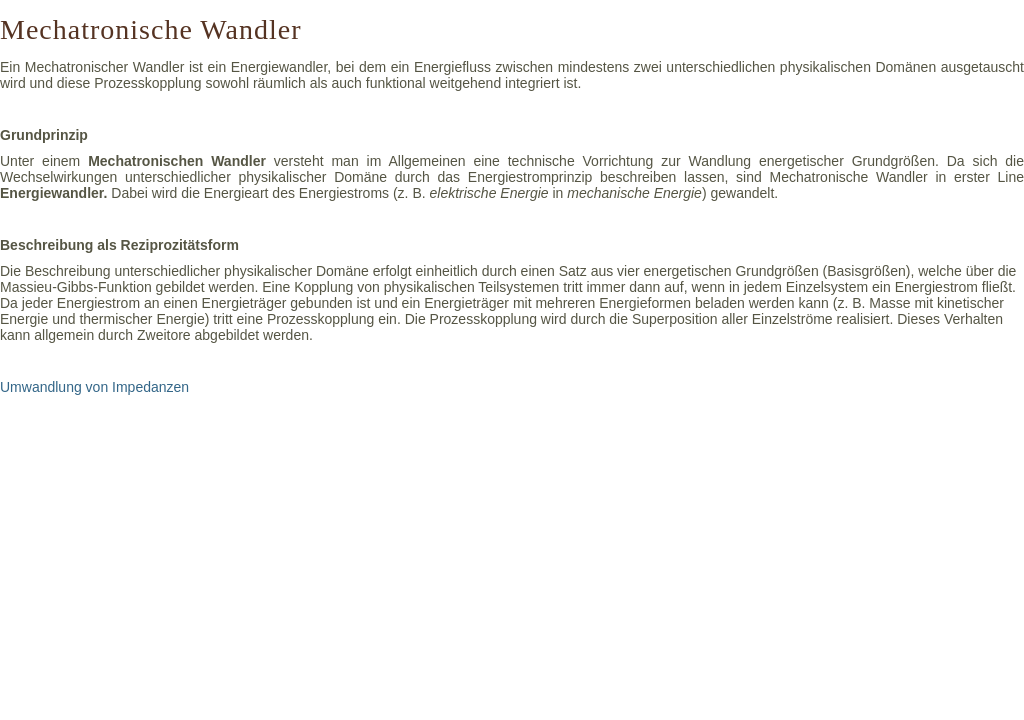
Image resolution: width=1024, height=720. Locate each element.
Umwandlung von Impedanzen (94, 387)
